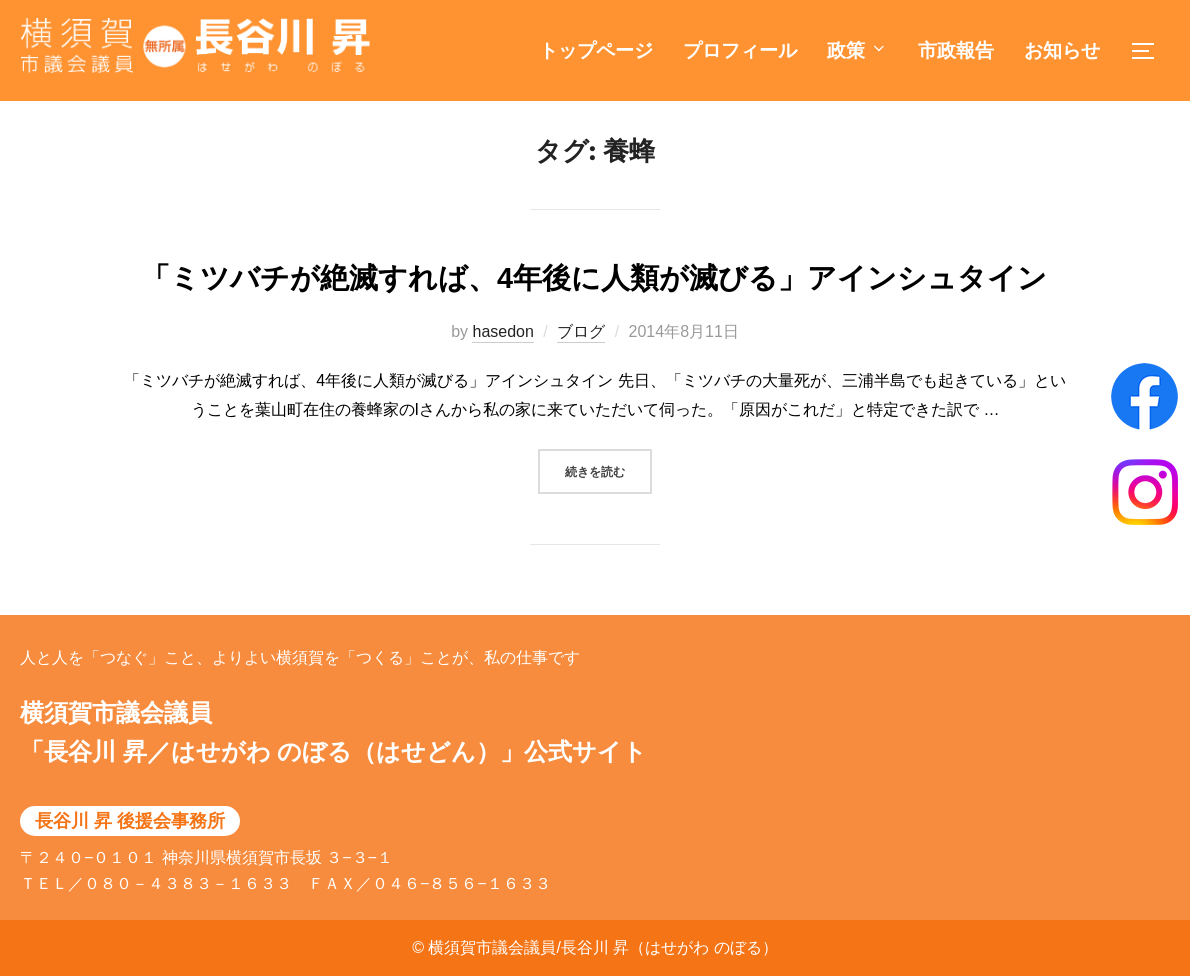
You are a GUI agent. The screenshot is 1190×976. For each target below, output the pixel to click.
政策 (857, 50)
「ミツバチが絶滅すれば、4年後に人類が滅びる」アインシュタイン (594, 299)
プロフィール (740, 50)
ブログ (581, 352)
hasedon (502, 352)
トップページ (596, 50)
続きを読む (608, 489)
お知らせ (1062, 50)
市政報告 (956, 50)
